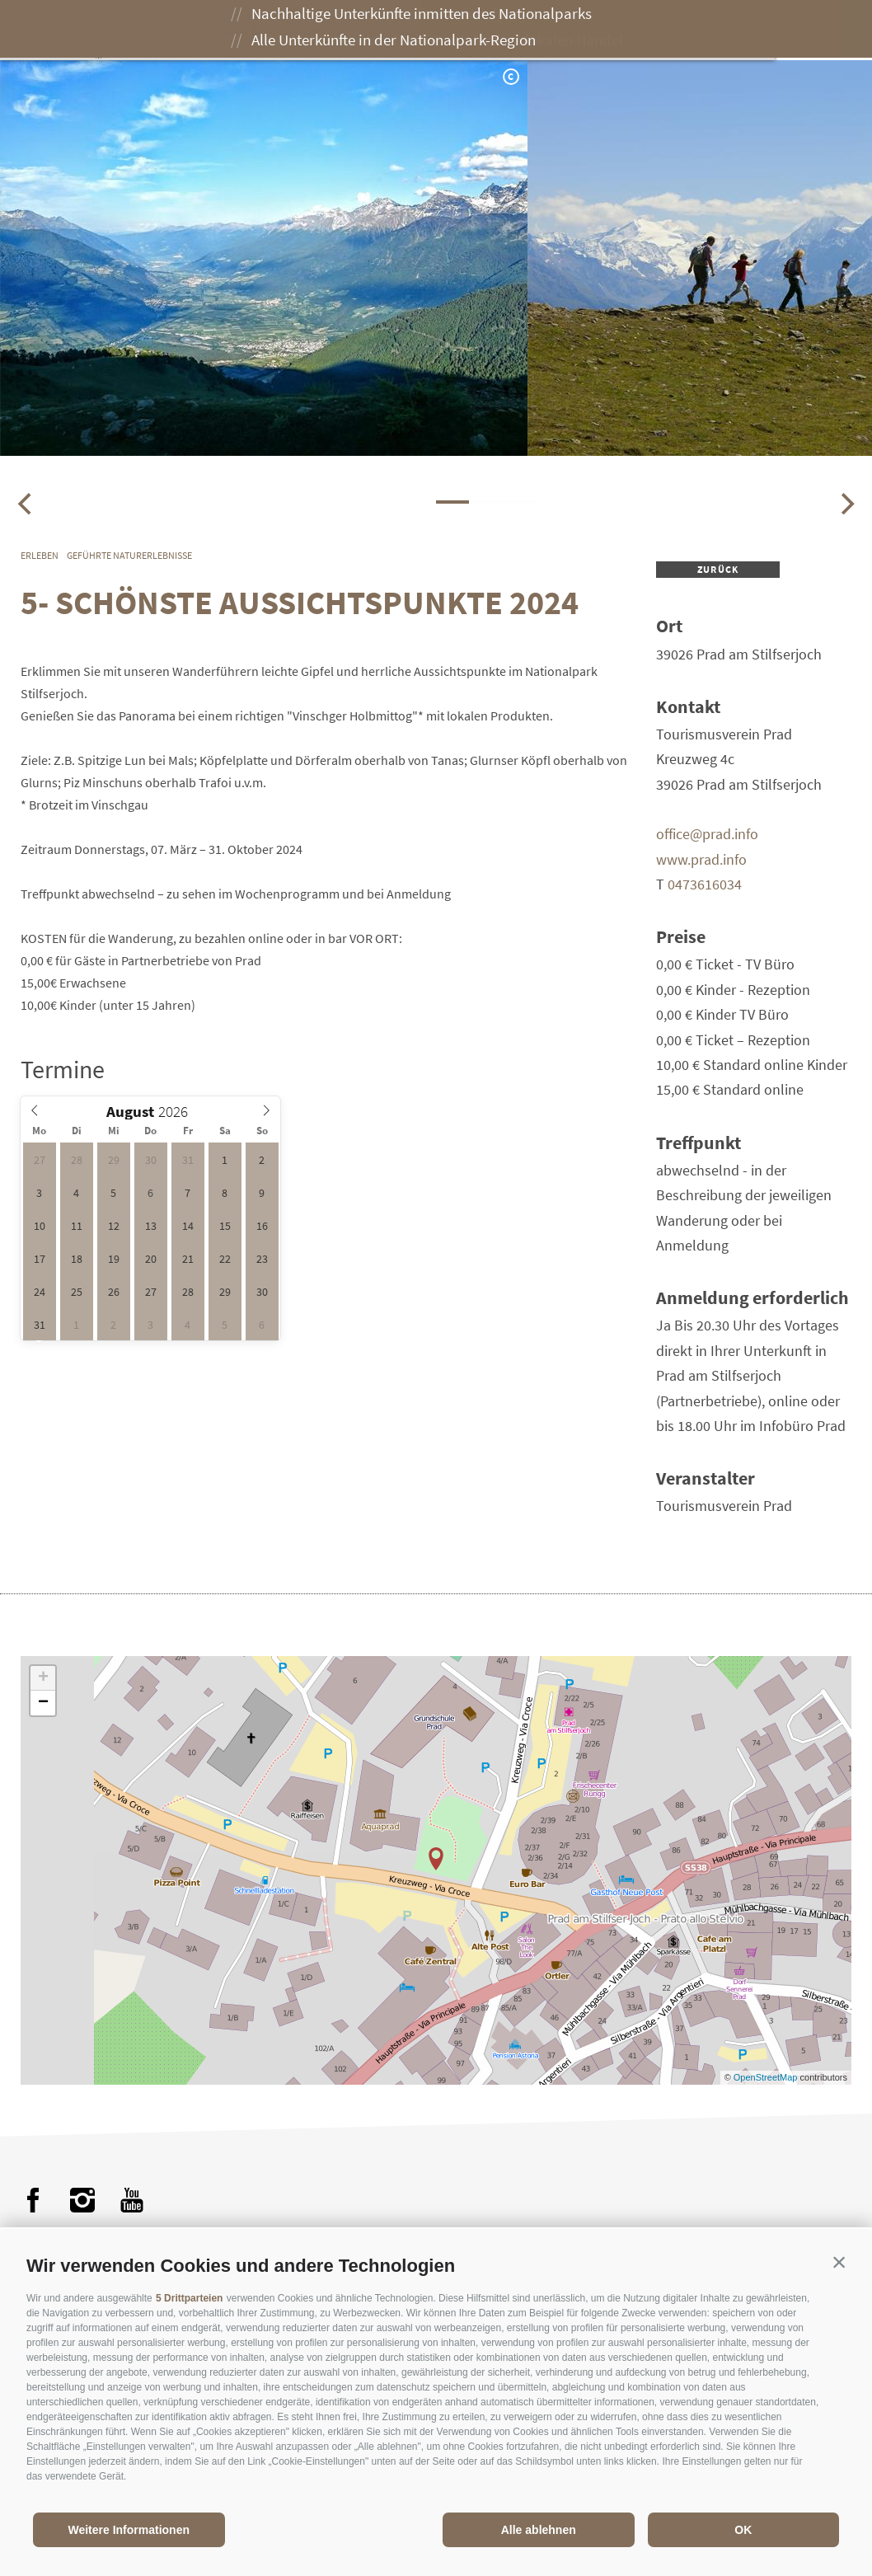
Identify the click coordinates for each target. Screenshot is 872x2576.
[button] (839, 2262)
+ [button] (43, 1678)
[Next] (845, 504)
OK (743, 2529)
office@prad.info (707, 833)
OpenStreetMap (767, 2077)
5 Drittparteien (189, 2298)
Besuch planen (632, 30)
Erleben (415, 30)
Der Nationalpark (292, 30)
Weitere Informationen (129, 2529)
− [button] (43, 1703)
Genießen (512, 30)
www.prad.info (701, 859)
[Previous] (26, 504)
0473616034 (705, 884)
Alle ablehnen (538, 2529)
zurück (717, 569)
